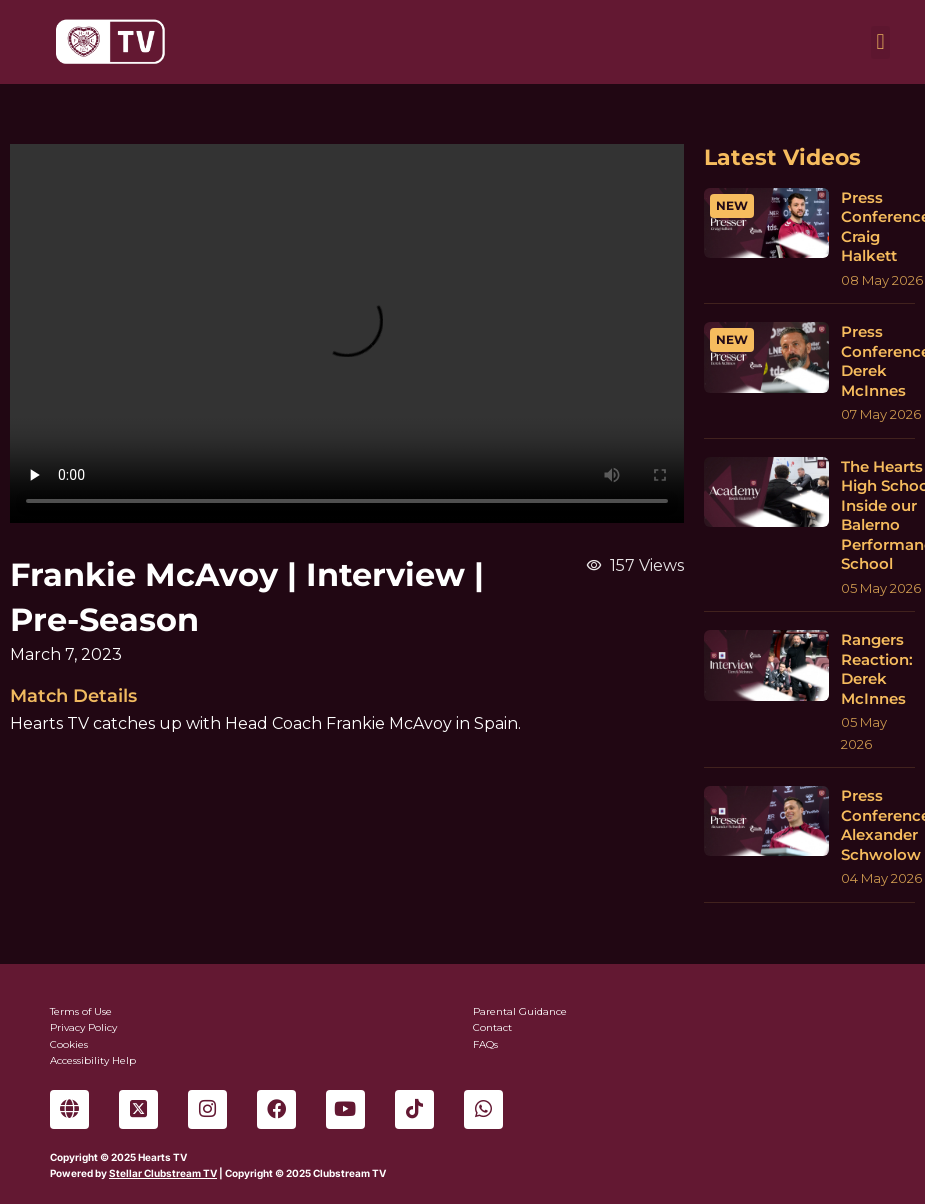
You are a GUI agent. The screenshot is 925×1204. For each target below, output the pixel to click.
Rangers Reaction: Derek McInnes (877, 669)
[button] (880, 42)
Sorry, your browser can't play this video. (347, 333)
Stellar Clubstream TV (163, 1173)
